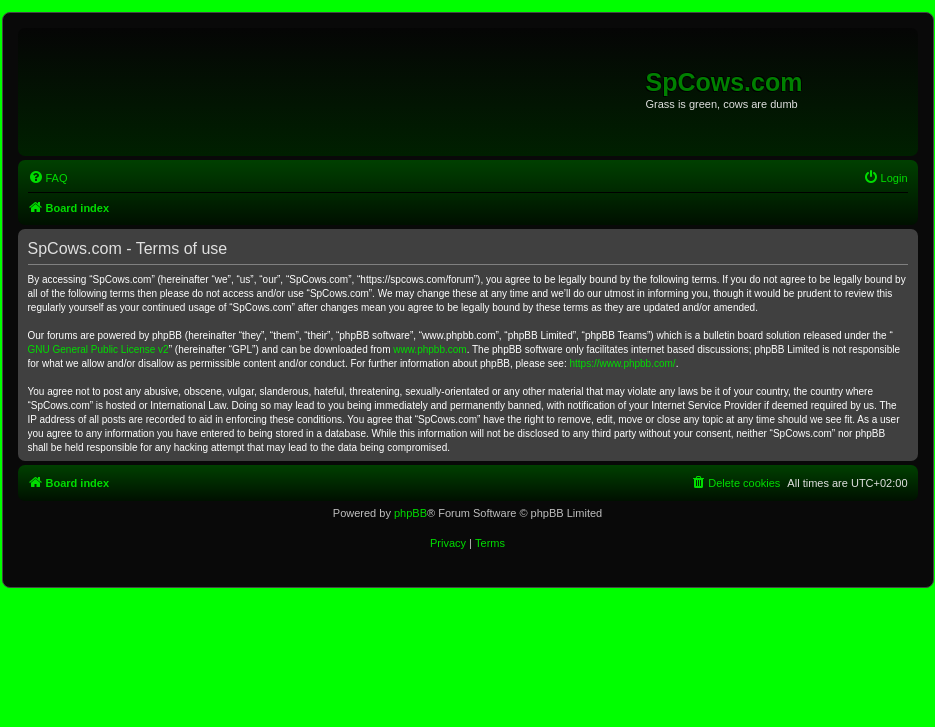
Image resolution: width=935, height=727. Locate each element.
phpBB (410, 513)
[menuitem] (48, 178)
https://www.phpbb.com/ (622, 363)
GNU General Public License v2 (98, 349)
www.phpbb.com (429, 349)
